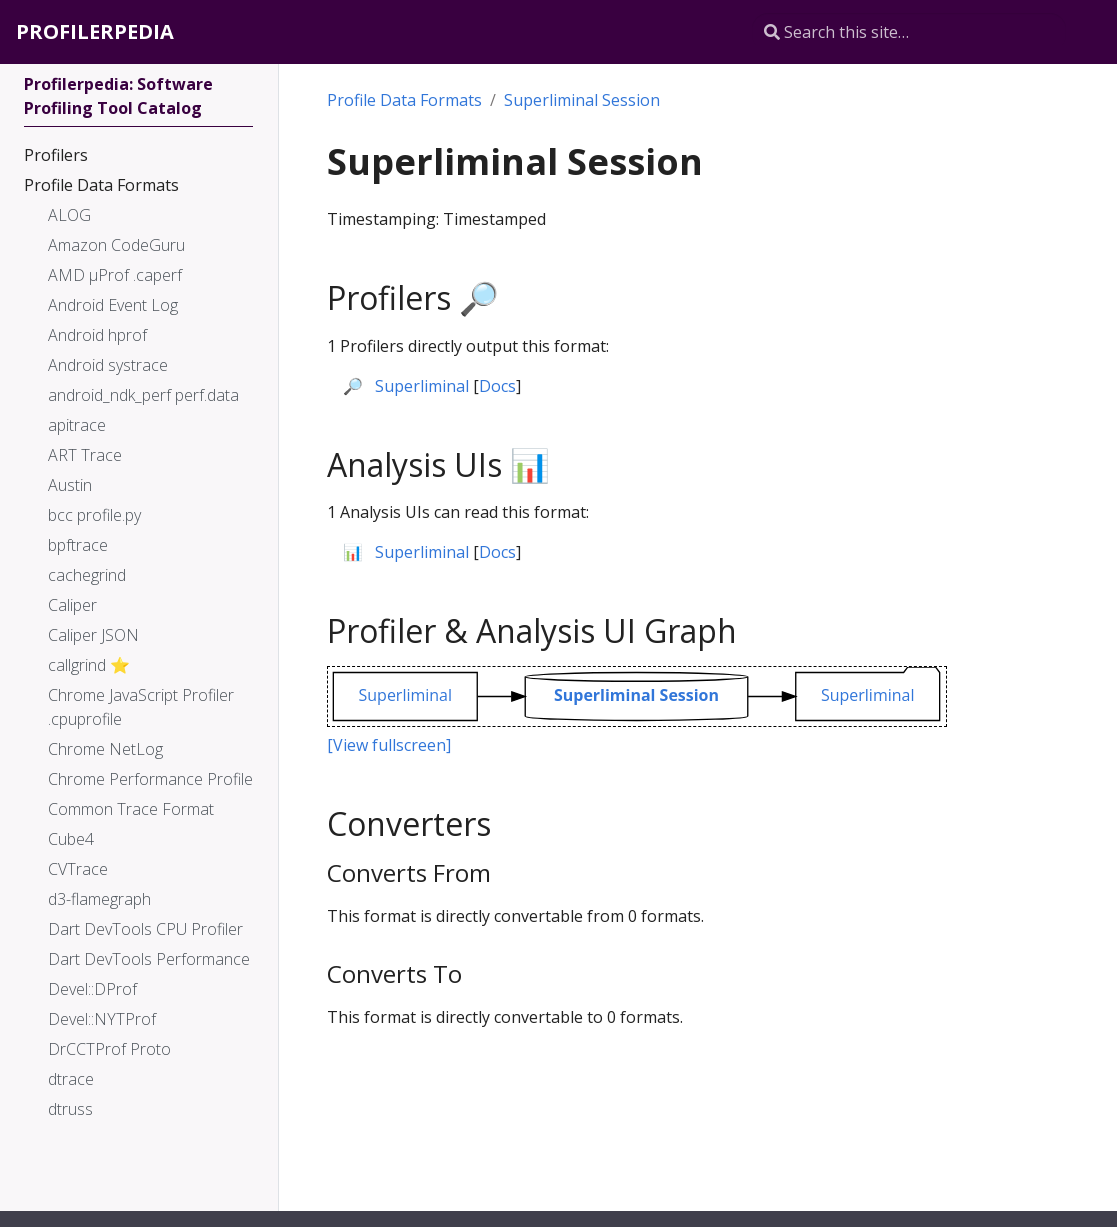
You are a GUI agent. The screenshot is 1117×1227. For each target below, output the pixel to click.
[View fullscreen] (389, 745)
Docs (497, 386)
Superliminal (422, 386)
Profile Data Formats (404, 100)
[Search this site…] (909, 32)
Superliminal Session (582, 100)
